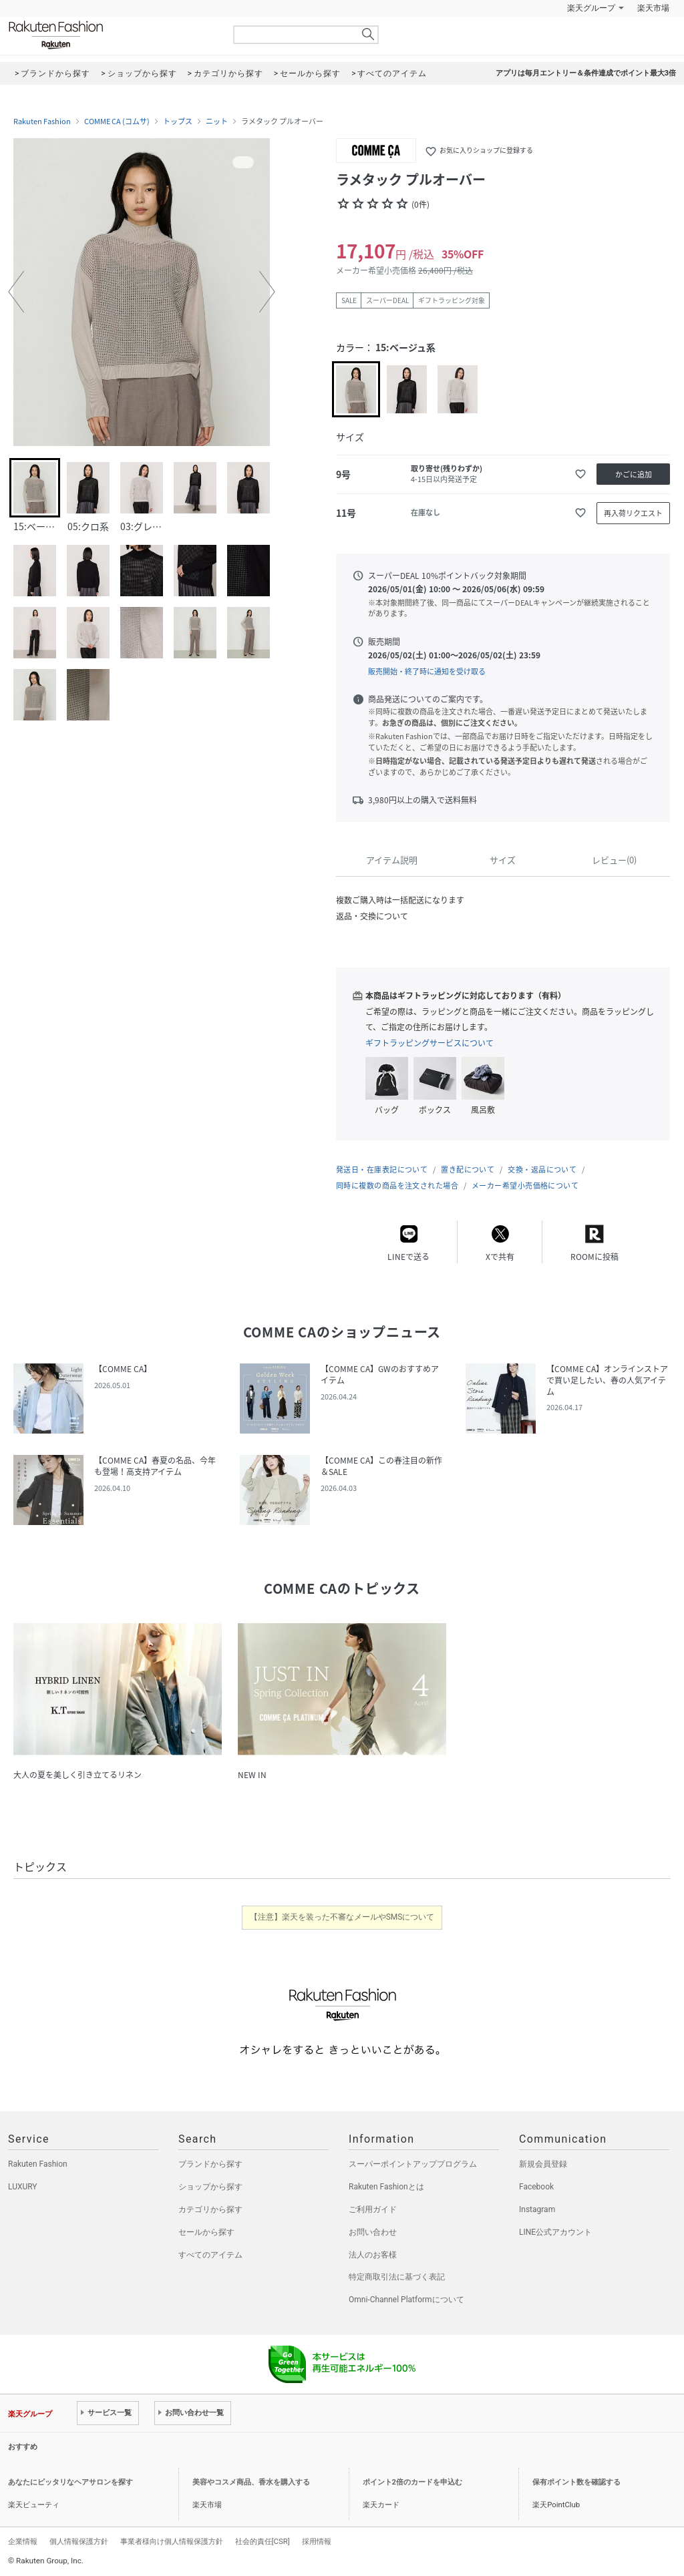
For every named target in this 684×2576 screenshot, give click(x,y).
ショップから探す (210, 2186)
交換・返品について (542, 1169)
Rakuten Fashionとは (386, 2186)
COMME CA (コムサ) (117, 121)
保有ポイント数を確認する (576, 2482)
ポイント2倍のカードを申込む (412, 2482)
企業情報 (22, 2541)
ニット (217, 121)
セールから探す (206, 2232)
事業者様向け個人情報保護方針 (171, 2541)
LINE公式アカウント (555, 2232)
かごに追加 (633, 474)
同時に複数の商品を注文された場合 (397, 1185)
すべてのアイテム (210, 2255)
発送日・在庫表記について (382, 1169)
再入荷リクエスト (633, 513)
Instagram (537, 2209)
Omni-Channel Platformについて (406, 2299)
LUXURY (22, 2186)
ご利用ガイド (373, 2209)
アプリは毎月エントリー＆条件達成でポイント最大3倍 (586, 73)
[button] (16, 291)
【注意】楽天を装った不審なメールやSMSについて (342, 1917)
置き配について (467, 1169)
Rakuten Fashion (111, 35)
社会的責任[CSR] (262, 2541)
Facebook (536, 2186)
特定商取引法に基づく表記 (397, 2277)
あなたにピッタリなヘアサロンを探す (70, 2482)
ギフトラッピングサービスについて (429, 1043)
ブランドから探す (210, 2164)
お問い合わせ (373, 2232)
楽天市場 (653, 8)
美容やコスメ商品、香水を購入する (251, 2482)
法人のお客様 (373, 2255)
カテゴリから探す (210, 2209)
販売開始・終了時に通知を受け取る (427, 671)
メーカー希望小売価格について (525, 1185)
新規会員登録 (543, 2164)
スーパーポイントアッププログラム (413, 2164)
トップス (177, 121)
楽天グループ (591, 8)
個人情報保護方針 (78, 2541)
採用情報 (316, 2541)
